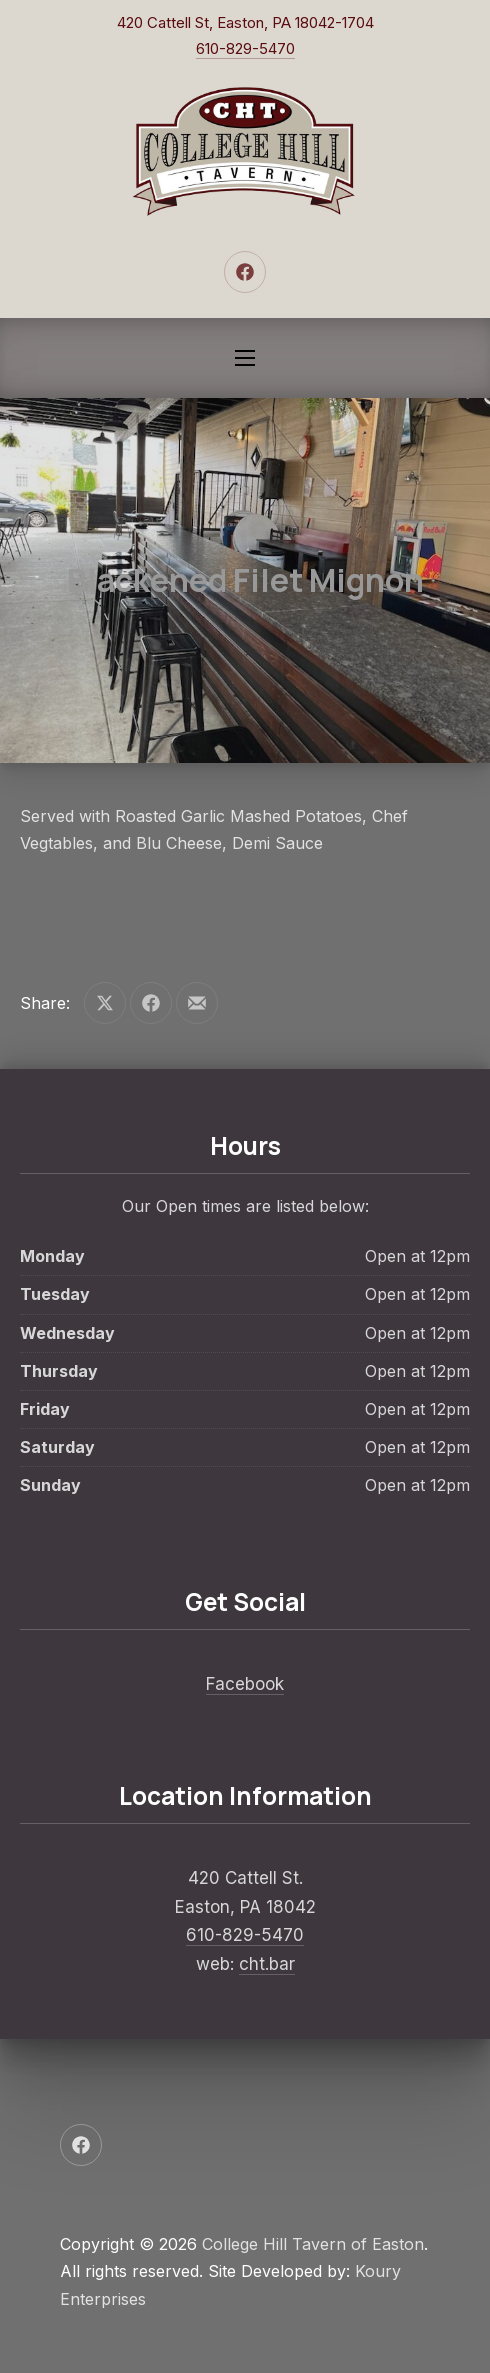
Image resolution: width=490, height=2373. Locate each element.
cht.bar (267, 1964)
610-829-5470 (245, 48)
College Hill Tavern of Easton (313, 2244)
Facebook (245, 1684)
